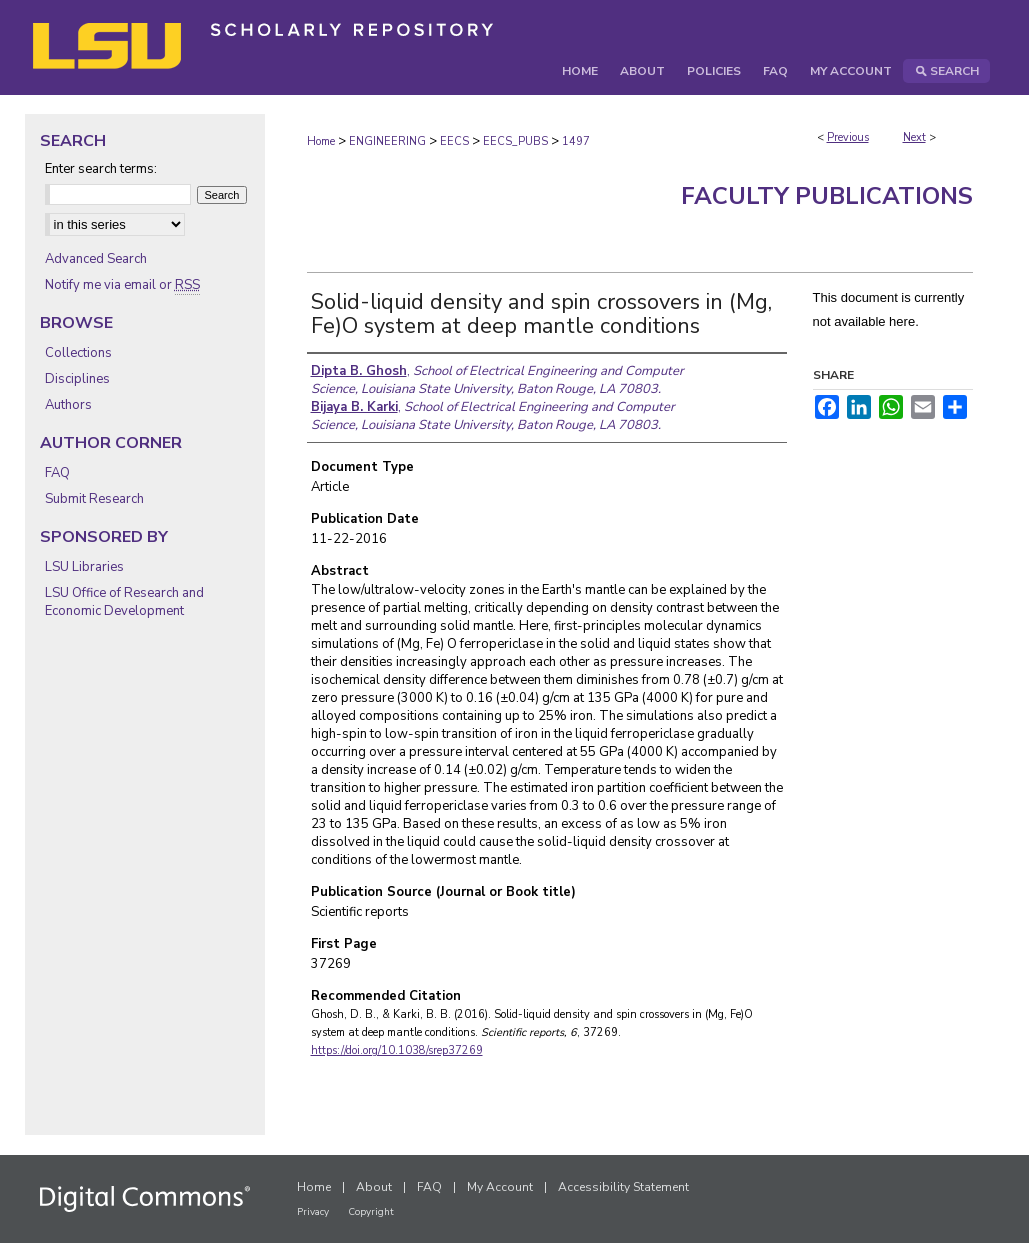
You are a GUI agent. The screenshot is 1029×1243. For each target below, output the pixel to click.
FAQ (57, 473)
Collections (78, 353)
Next (914, 137)
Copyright (371, 1212)
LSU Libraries (84, 567)
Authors (68, 405)
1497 (576, 141)
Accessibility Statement (623, 1187)
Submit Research (94, 499)
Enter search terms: (101, 169)
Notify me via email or (122, 285)
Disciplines (77, 379)
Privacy (313, 1212)
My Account (500, 1187)
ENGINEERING (387, 141)
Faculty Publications (827, 196)
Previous (848, 137)
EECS (454, 141)
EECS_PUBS (515, 141)
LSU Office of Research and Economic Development (124, 602)
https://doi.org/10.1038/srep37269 (397, 1050)
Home (321, 141)
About (374, 1187)
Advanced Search (96, 259)
